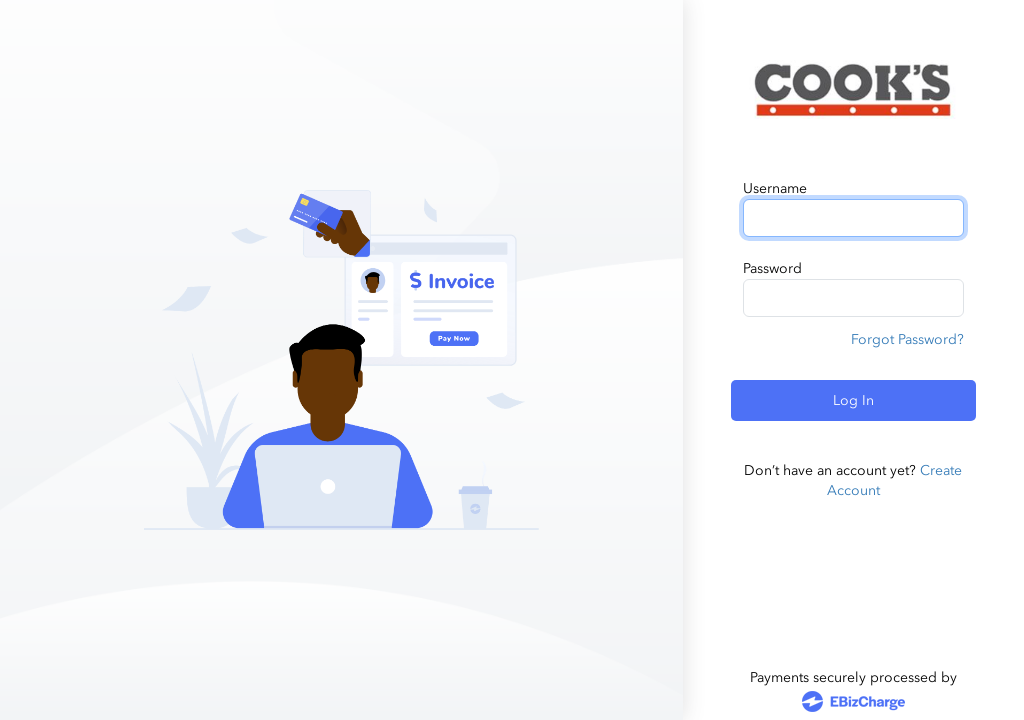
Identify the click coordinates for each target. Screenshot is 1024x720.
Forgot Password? (907, 339)
